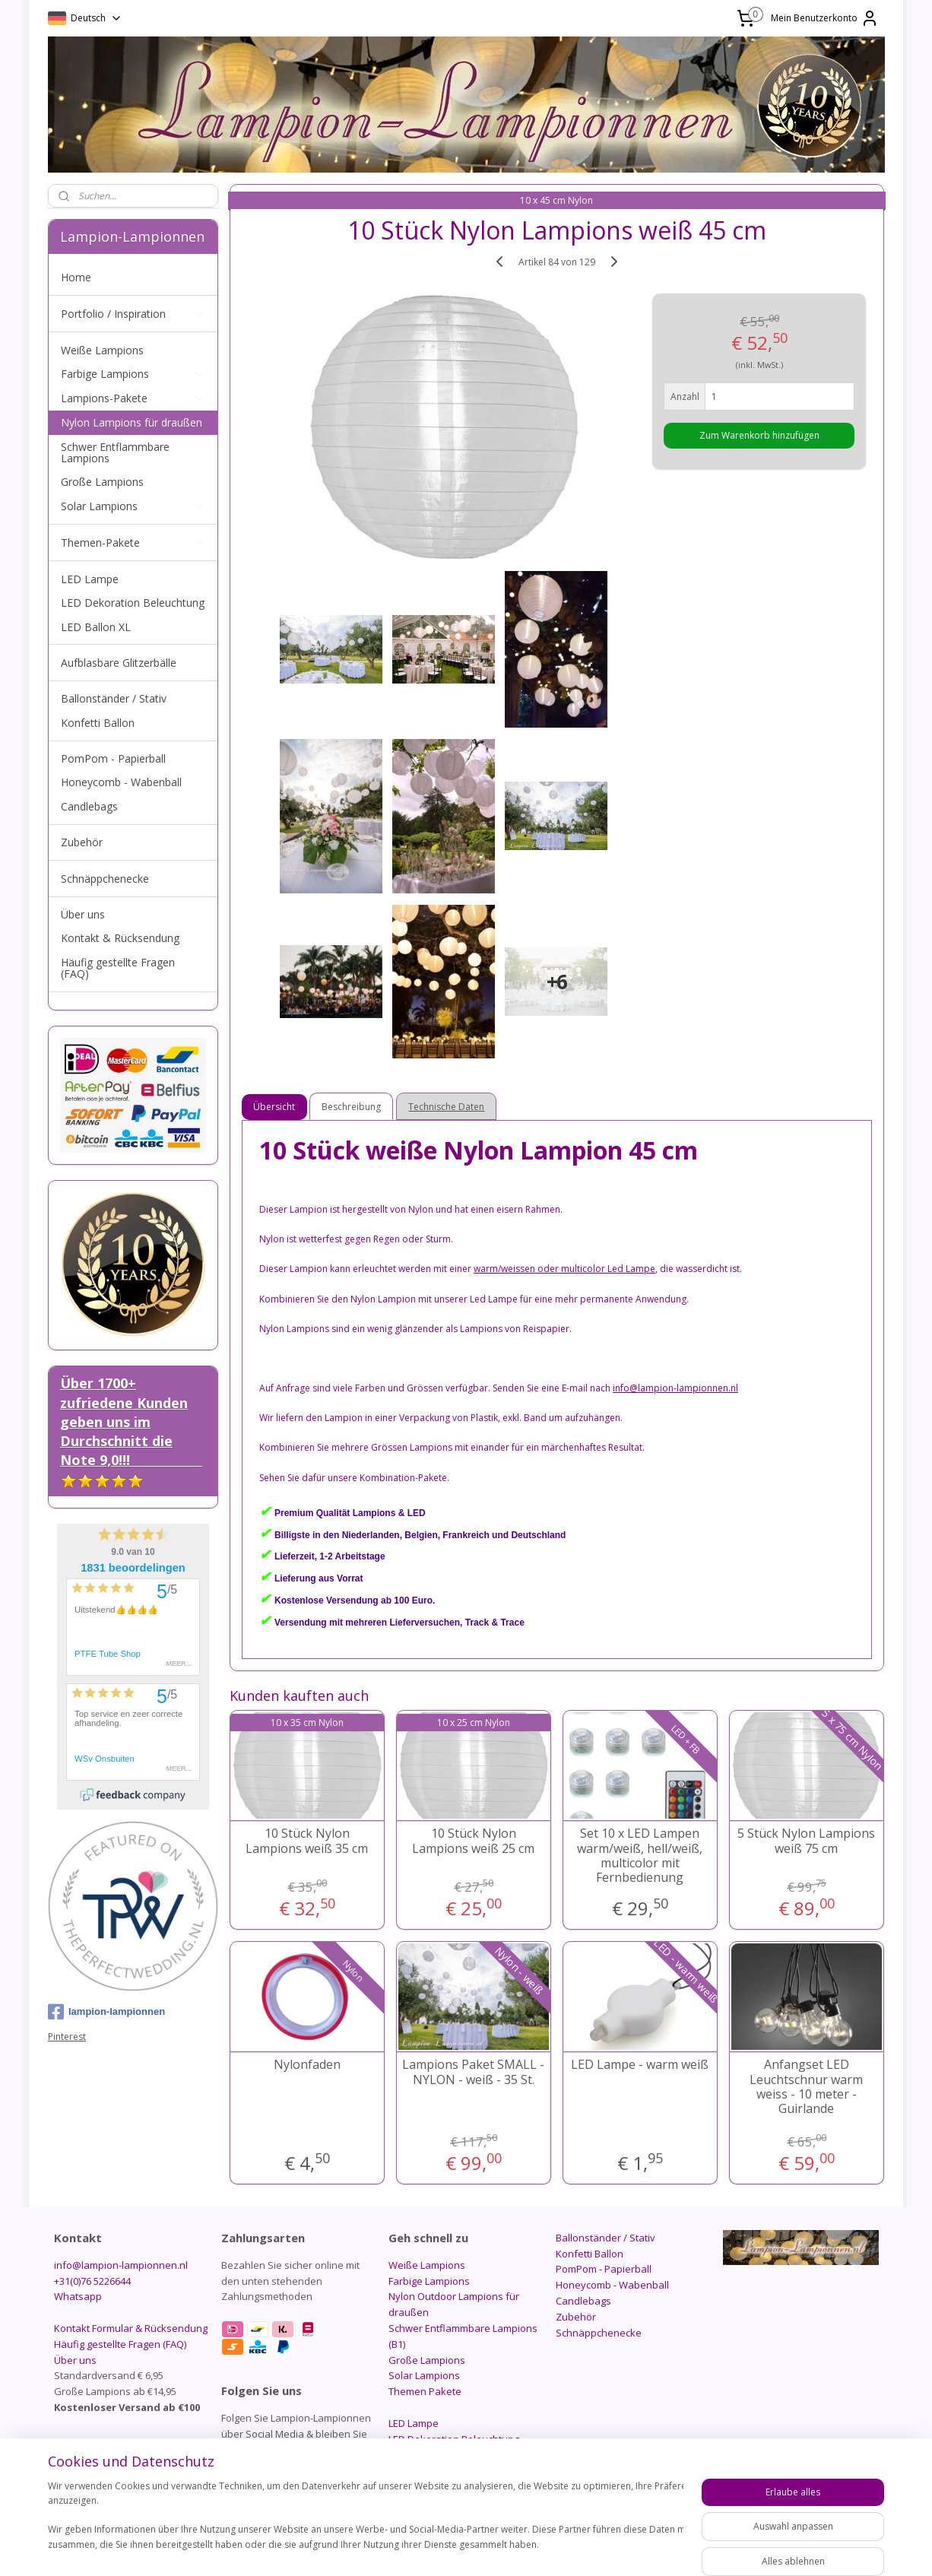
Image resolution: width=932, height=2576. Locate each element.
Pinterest (67, 2036)
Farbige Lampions (133, 373)
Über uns (83, 914)
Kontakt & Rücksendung (120, 938)
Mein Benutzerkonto (825, 18)
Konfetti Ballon (98, 722)
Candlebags (89, 806)
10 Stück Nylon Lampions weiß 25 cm (473, 1840)
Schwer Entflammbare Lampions (115, 452)
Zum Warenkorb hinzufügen (759, 435)
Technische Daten (447, 1106)
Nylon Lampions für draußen (131, 422)
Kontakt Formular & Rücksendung (131, 2328)
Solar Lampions (133, 506)
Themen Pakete (424, 2391)
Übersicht (275, 1106)
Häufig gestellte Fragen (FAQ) (118, 968)
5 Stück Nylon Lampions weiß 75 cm (806, 1840)
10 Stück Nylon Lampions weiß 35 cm (307, 1840)
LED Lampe (90, 579)
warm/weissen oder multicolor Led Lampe (564, 1268)
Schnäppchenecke (105, 878)
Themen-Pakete (133, 542)
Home (76, 277)
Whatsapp (78, 2296)
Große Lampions (102, 481)
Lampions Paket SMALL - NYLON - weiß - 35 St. (473, 2071)
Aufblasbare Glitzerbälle (118, 662)
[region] (365, 2523)
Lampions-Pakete (133, 398)
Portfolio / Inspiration (133, 313)
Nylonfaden (307, 2064)
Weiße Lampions (102, 350)
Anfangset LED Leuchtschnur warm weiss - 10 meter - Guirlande (806, 2086)
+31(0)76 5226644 (92, 2281)
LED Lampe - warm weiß (640, 2064)
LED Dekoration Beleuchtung (132, 602)
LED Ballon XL (96, 627)
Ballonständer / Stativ (113, 698)
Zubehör (82, 842)
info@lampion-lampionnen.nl (121, 2265)
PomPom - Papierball (113, 758)
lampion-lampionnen (106, 2012)
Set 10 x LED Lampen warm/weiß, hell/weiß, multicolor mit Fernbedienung (639, 1855)
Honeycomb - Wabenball (121, 782)
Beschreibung (352, 1106)
